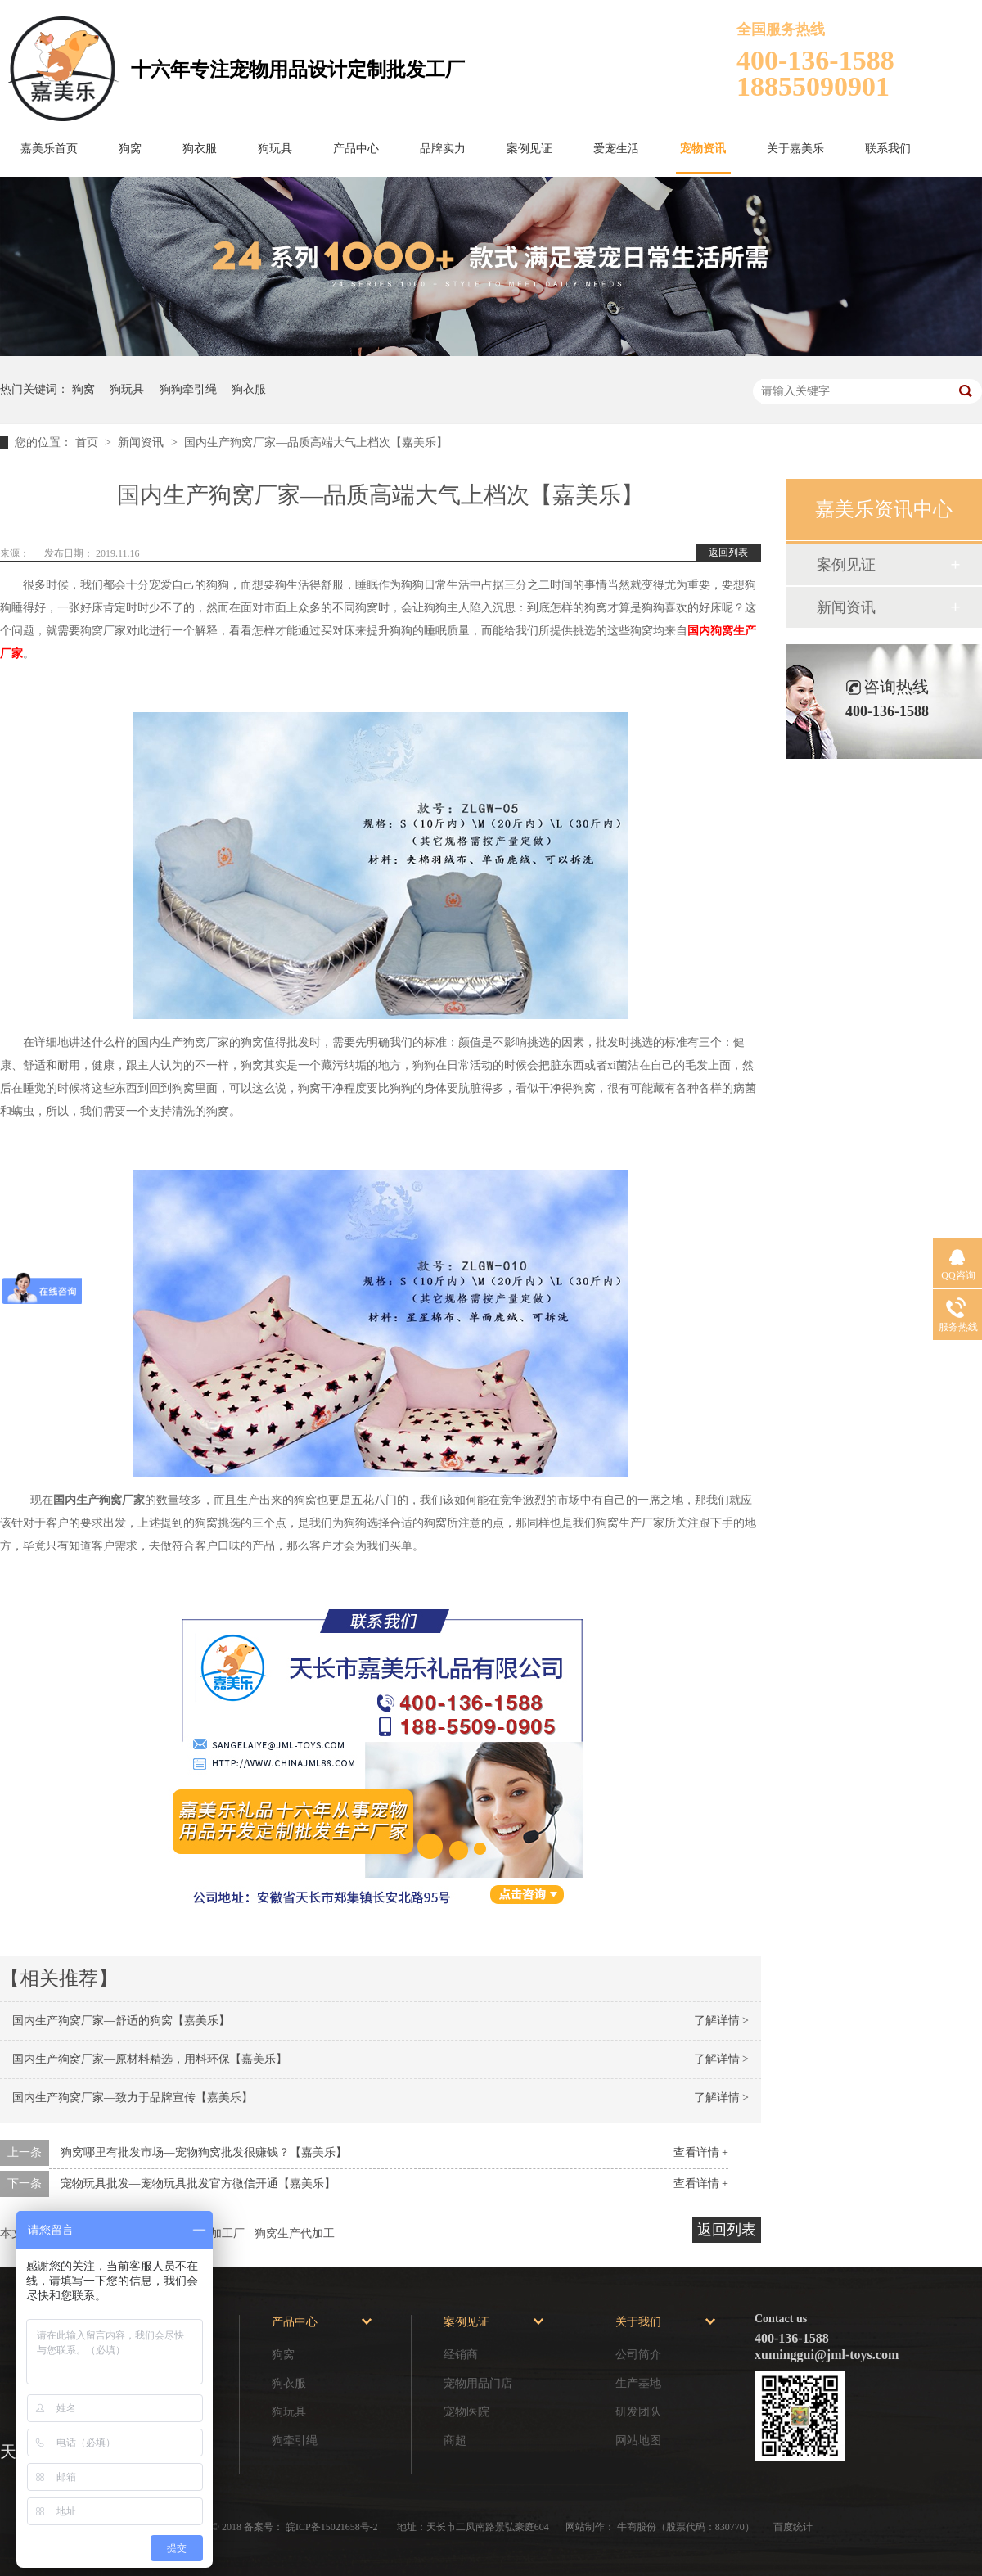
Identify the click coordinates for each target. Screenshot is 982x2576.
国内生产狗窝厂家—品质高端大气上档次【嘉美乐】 (316, 442)
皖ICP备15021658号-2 (333, 2527)
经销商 (461, 2354)
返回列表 (728, 552)
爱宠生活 (616, 148)
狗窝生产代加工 (295, 2233)
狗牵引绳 (295, 2440)
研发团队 (638, 2412)
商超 (455, 2440)
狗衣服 (199, 148)
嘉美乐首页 (49, 148)
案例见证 (529, 148)
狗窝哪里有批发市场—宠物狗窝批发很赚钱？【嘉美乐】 (204, 2152)
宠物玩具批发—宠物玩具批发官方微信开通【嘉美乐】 (198, 2183)
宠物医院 (466, 2412)
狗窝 (130, 148)
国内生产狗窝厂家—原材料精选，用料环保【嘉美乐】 (149, 2059)
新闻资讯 (142, 442)
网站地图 (638, 2440)
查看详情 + (700, 2152)
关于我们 (638, 2322)
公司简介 (638, 2354)
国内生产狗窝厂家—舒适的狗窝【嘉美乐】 (121, 2020)
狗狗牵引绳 (188, 389)
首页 (88, 442)
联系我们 (888, 148)
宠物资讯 (703, 148)
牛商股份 (636, 2527)
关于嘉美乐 (795, 148)
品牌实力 (443, 148)
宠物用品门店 (478, 2383)
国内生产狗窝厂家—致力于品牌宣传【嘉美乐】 (132, 2097)
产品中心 (356, 148)
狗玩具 (275, 148)
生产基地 (638, 2383)
